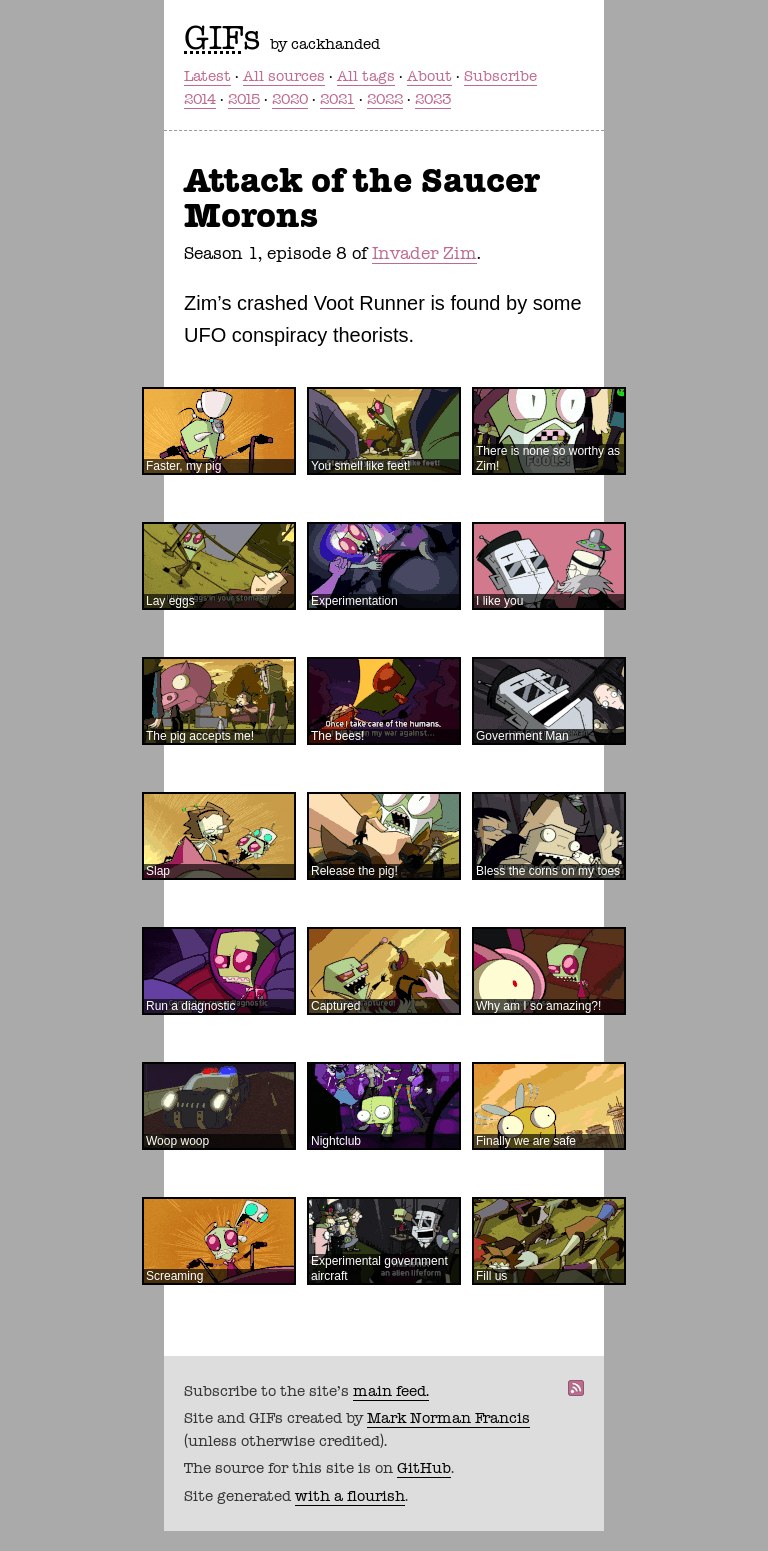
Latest (207, 76)
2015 (244, 99)
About (429, 76)
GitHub (424, 1468)
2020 (290, 99)
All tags (366, 76)
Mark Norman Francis (448, 1418)
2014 (200, 99)
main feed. (391, 1391)
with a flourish (350, 1496)
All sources (284, 76)
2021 (337, 99)
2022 (385, 99)
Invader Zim (424, 253)
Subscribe (500, 76)
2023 (433, 99)
